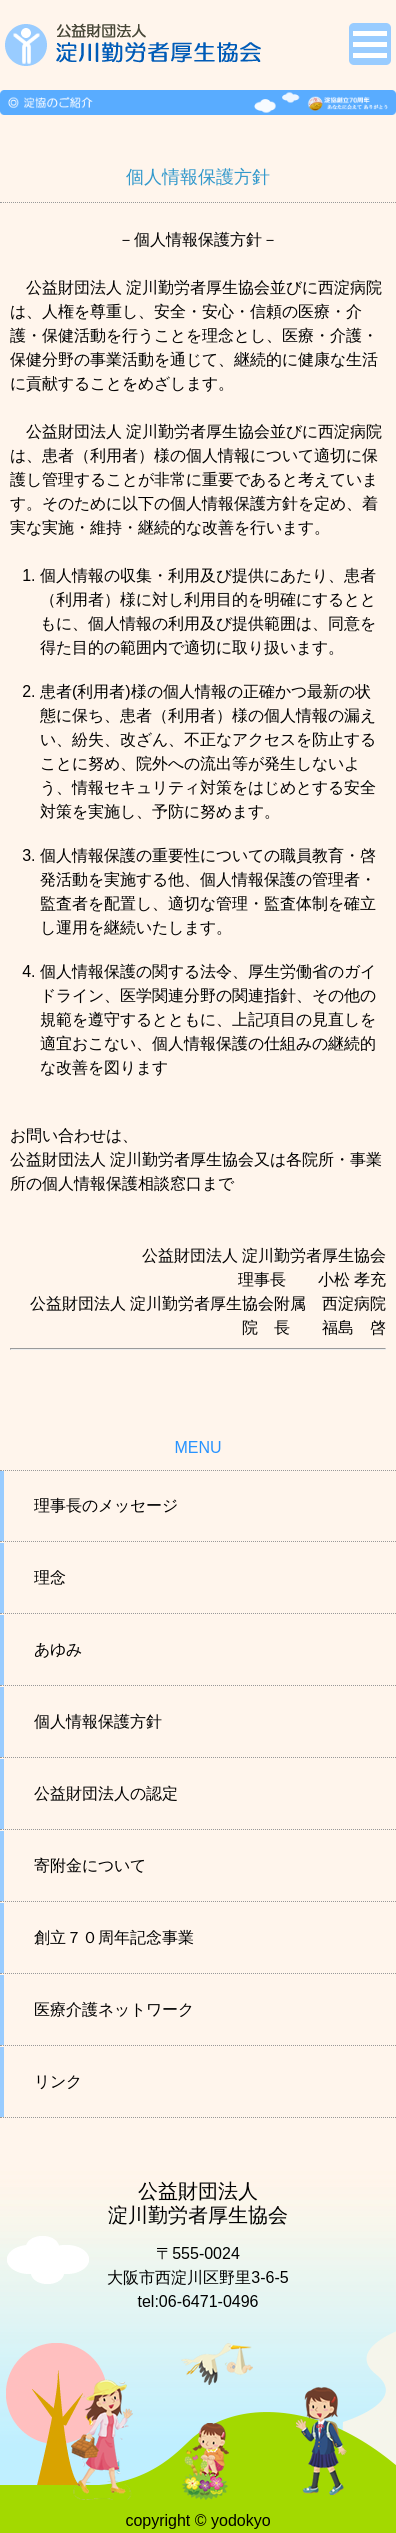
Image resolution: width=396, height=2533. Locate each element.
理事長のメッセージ (106, 1505)
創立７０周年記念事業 (114, 1937)
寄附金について (90, 1865)
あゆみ (58, 1649)
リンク (58, 2081)
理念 (50, 1577)
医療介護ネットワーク (114, 2009)
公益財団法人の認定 (106, 1793)
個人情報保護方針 (98, 1721)
